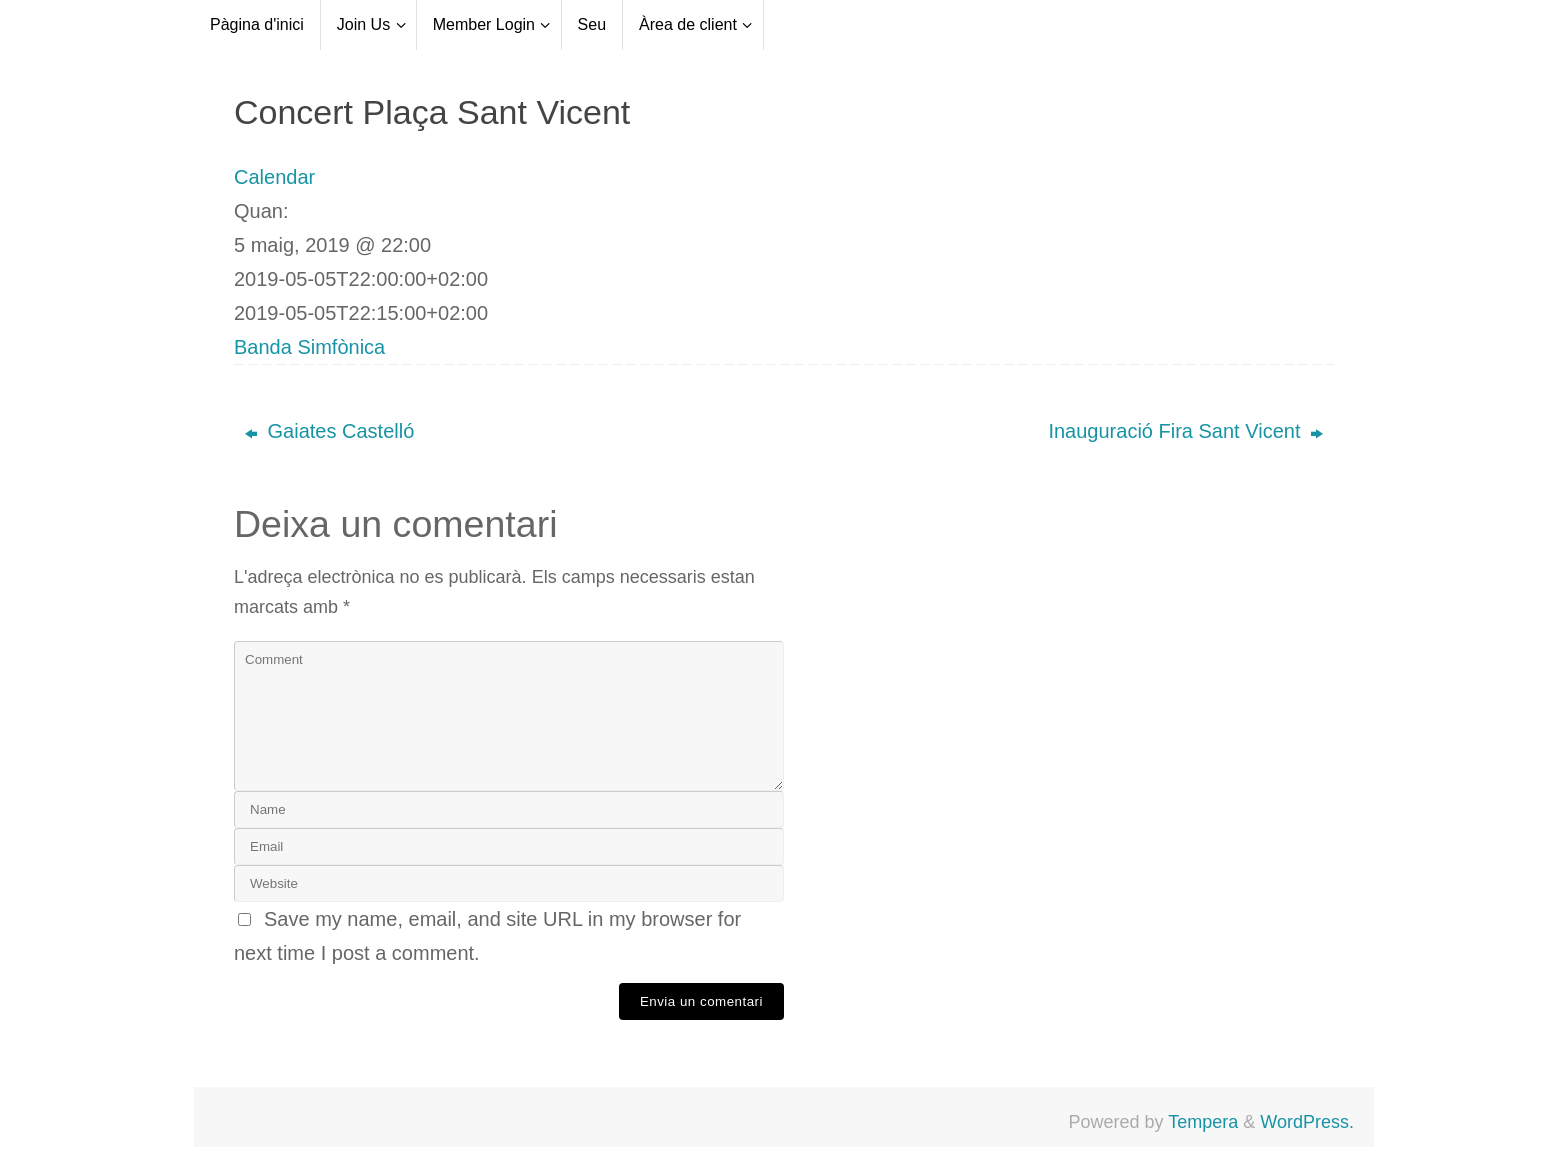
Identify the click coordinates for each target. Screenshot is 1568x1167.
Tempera (1203, 1122)
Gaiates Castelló (329, 431)
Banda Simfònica (309, 347)
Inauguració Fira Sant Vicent (1185, 431)
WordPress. (1307, 1122)
